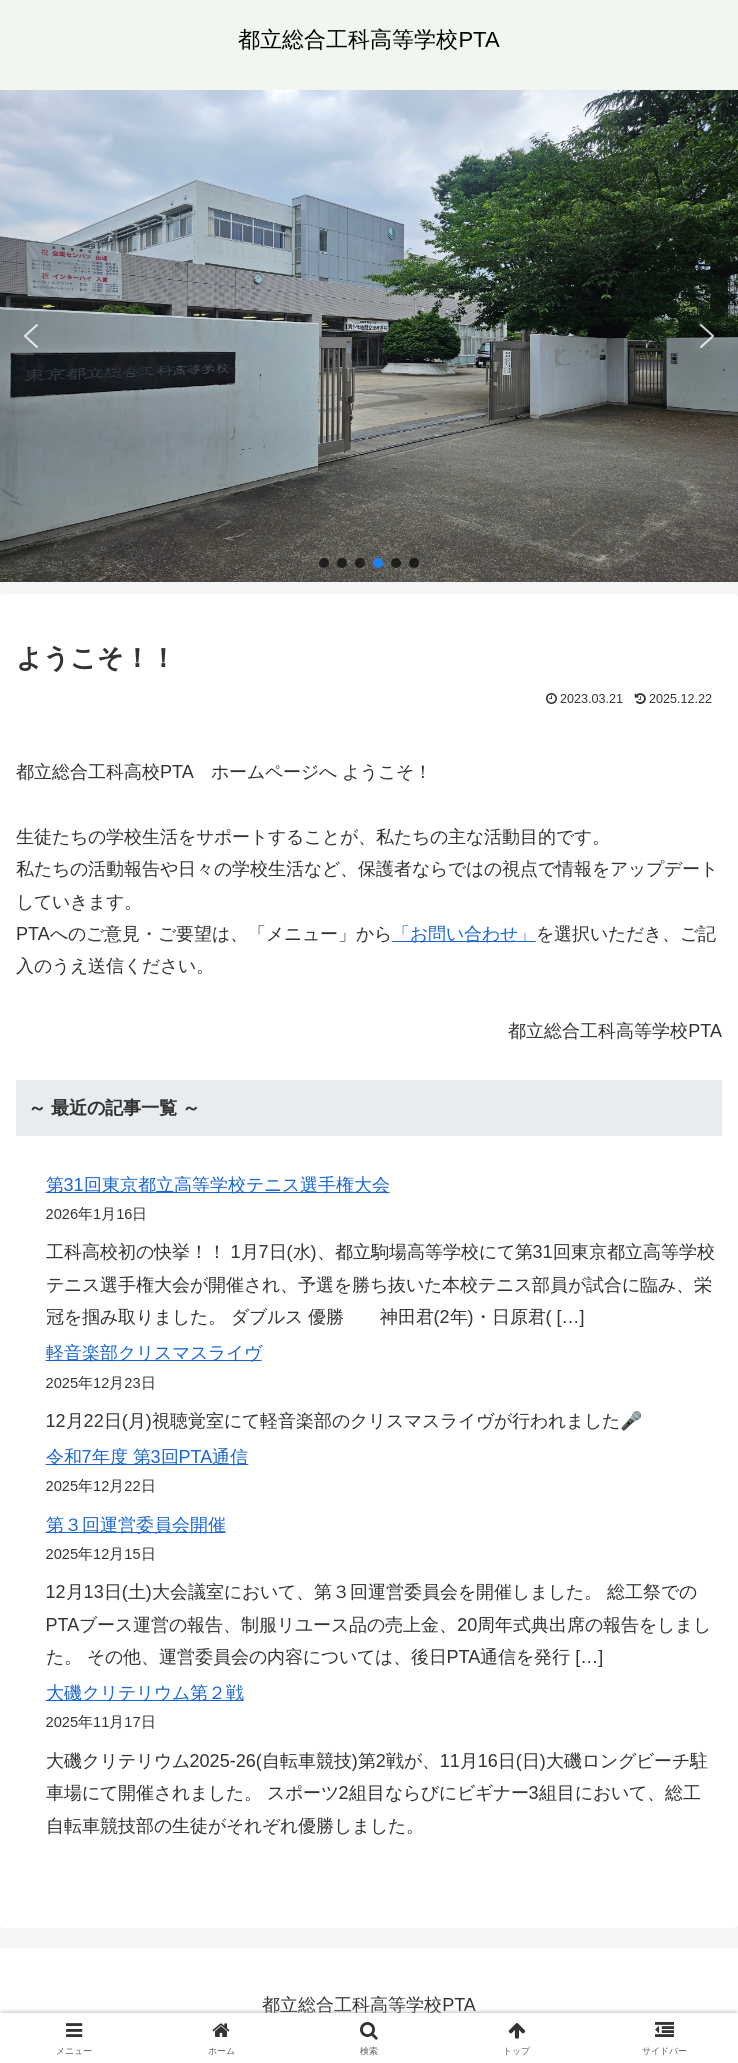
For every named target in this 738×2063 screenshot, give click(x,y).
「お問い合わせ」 (464, 934)
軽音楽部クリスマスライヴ (154, 1353)
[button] (31, 336)
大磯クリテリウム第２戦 (145, 1693)
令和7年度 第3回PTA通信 (147, 1457)
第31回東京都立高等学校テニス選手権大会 (218, 1185)
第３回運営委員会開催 (136, 1525)
